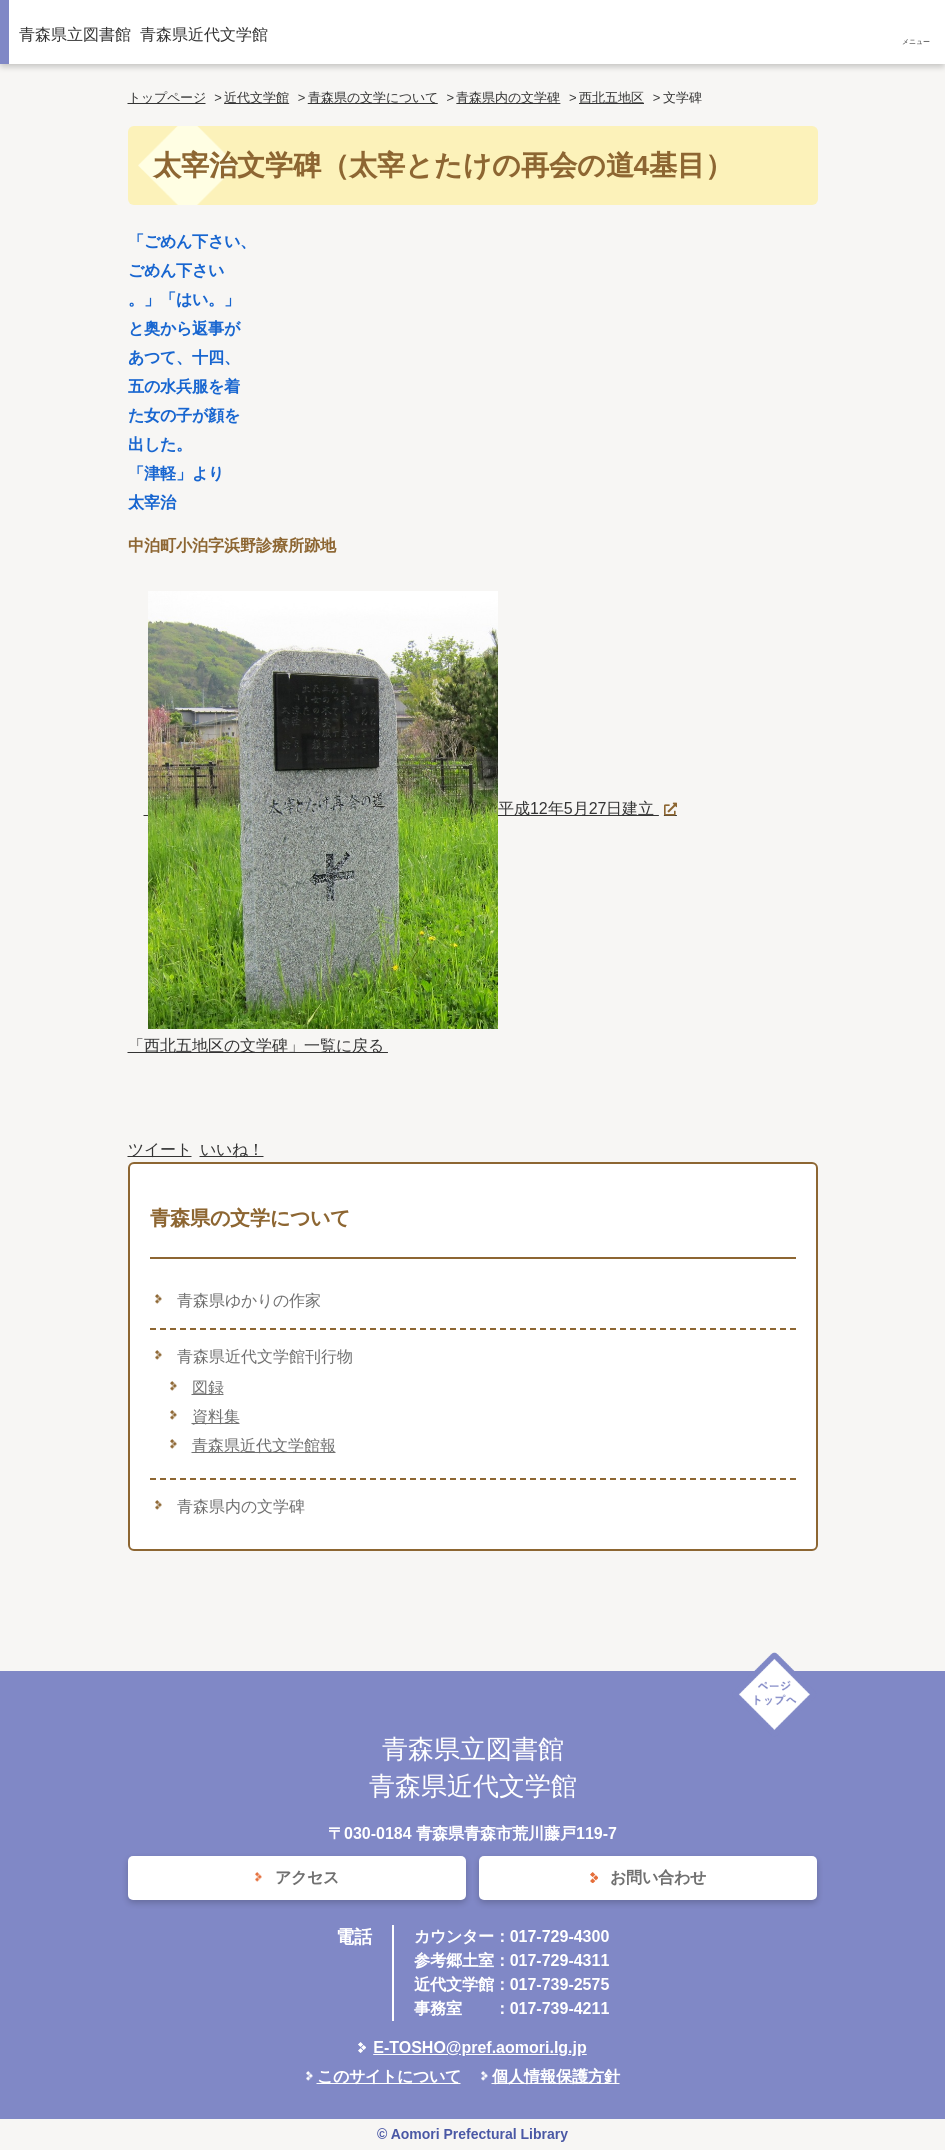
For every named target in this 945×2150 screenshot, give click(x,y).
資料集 (216, 1416)
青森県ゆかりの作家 (249, 1300)
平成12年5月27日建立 (401, 808)
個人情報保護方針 (556, 2076)
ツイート (160, 1149)
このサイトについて (389, 2076)
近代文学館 (256, 97)
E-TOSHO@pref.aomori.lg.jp (480, 2047)
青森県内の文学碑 (508, 97)
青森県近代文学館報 (264, 1445)
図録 (208, 1387)
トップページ (167, 97)
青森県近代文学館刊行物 (265, 1356)
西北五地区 (611, 97)
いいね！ (232, 1149)
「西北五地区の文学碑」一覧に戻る (258, 1045)
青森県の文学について (373, 97)
